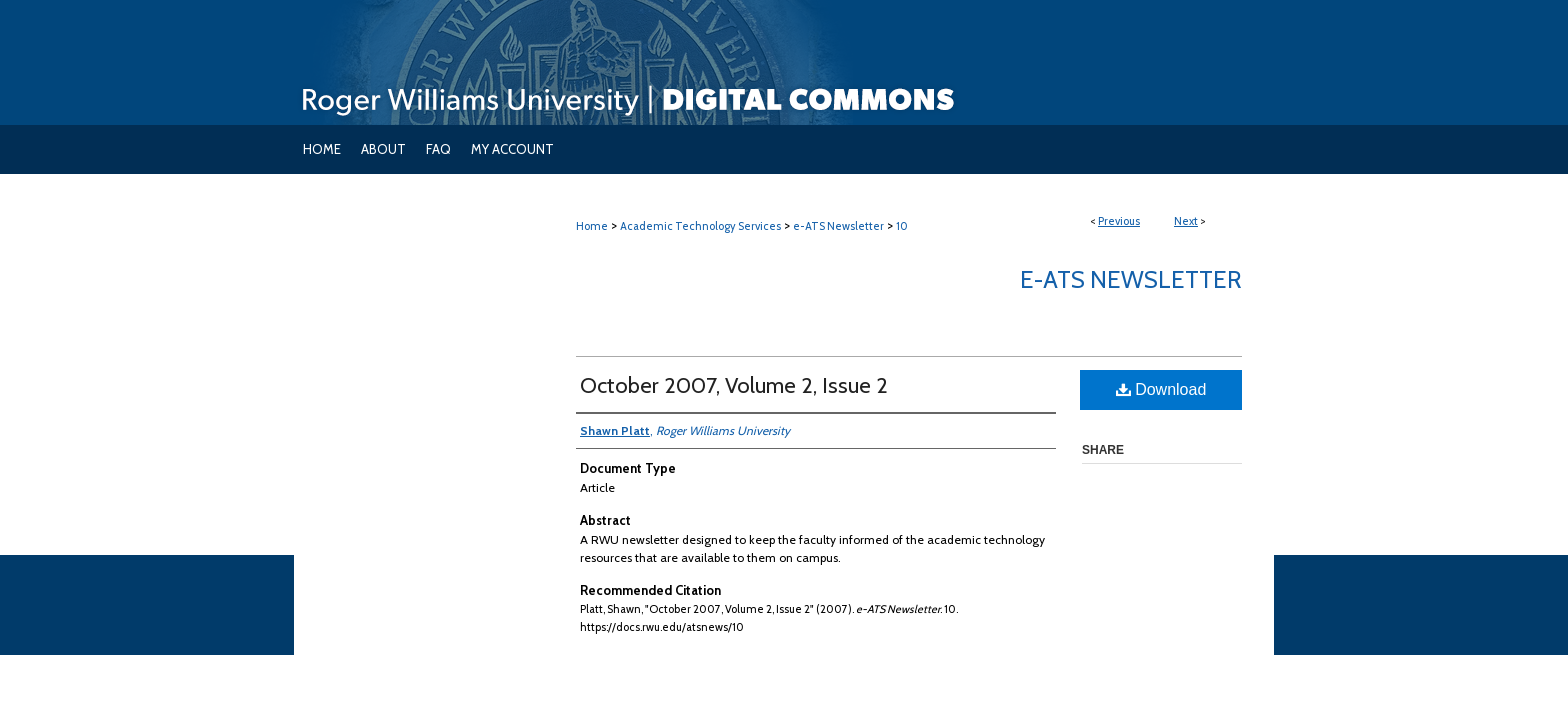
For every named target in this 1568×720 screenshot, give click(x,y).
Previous (1119, 221)
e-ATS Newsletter (838, 226)
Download (1161, 389)
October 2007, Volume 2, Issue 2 (734, 385)
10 (902, 226)
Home (592, 226)
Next (1186, 221)
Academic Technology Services (700, 226)
